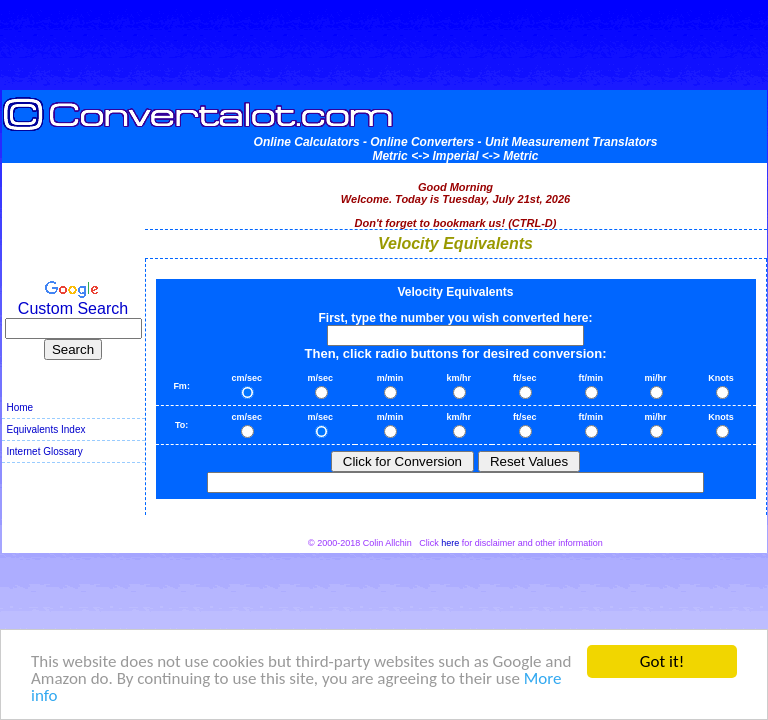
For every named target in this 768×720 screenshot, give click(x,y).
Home (20, 407)
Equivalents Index (46, 429)
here (450, 543)
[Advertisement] (384, 45)
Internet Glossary (45, 451)
